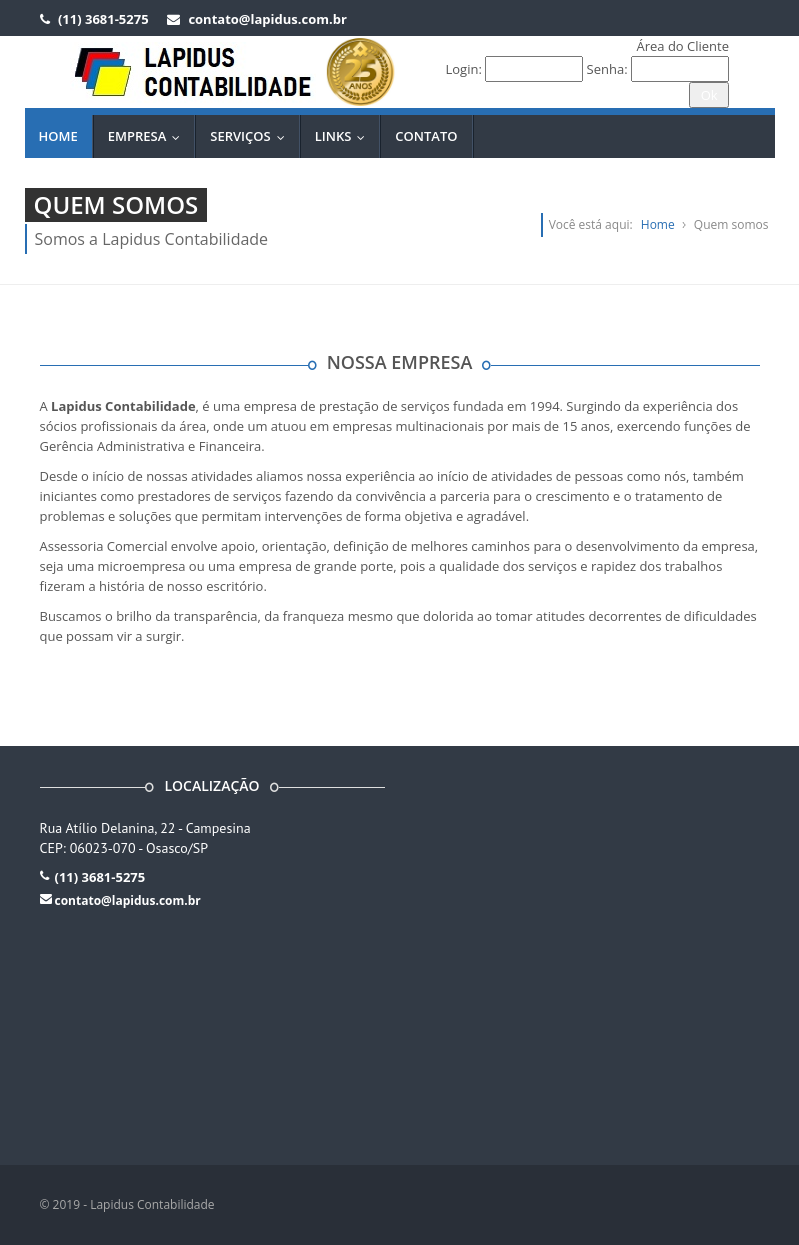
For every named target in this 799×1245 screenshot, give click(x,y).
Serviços (251, 136)
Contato (426, 136)
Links (345, 136)
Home (58, 136)
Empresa (149, 136)
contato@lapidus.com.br (128, 900)
